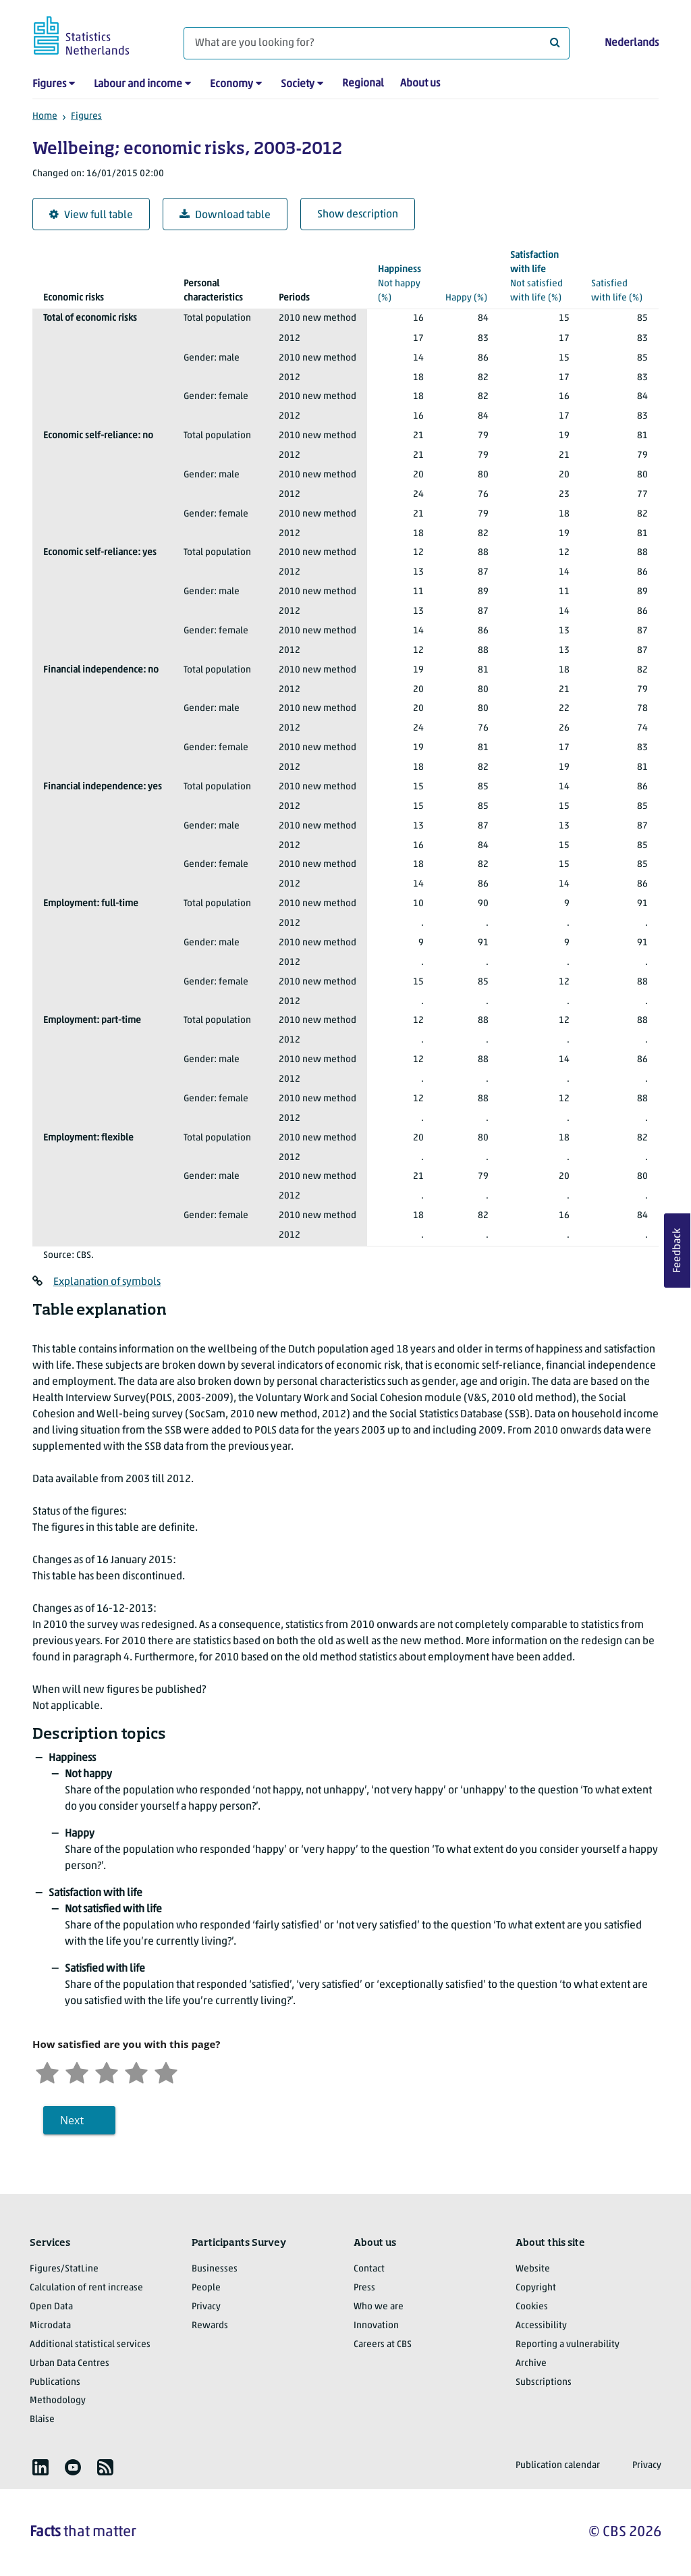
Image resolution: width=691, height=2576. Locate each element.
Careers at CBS (383, 2344)
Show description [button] (357, 214)
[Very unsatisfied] (47, 2071)
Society (297, 84)
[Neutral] (106, 2071)
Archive (531, 2363)
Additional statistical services (90, 2344)
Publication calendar (558, 2465)
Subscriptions (544, 2382)
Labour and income (138, 84)
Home (44, 116)
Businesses (215, 2269)
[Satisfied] (136, 2071)
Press (364, 2288)
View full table (91, 215)
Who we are (379, 2307)
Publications (55, 2382)
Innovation (376, 2325)
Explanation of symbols (107, 1282)
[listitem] (40, 2467)
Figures (49, 84)
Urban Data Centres (69, 2363)
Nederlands (632, 43)
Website (533, 2269)
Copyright (536, 2288)
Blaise (42, 2419)
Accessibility (541, 2325)
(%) (401, 283)
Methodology (58, 2400)
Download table (225, 215)
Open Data (51, 2307)
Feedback (677, 1250)
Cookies (532, 2307)
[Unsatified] (77, 2071)
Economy (231, 84)
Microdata (50, 2325)
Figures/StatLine (64, 2269)
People (206, 2288)
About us (420, 83)
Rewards (210, 2325)
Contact (369, 2269)
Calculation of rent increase (86, 2288)
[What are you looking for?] (377, 43)
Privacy (206, 2307)
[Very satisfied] (166, 2071)
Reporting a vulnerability (567, 2344)
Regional (363, 83)
